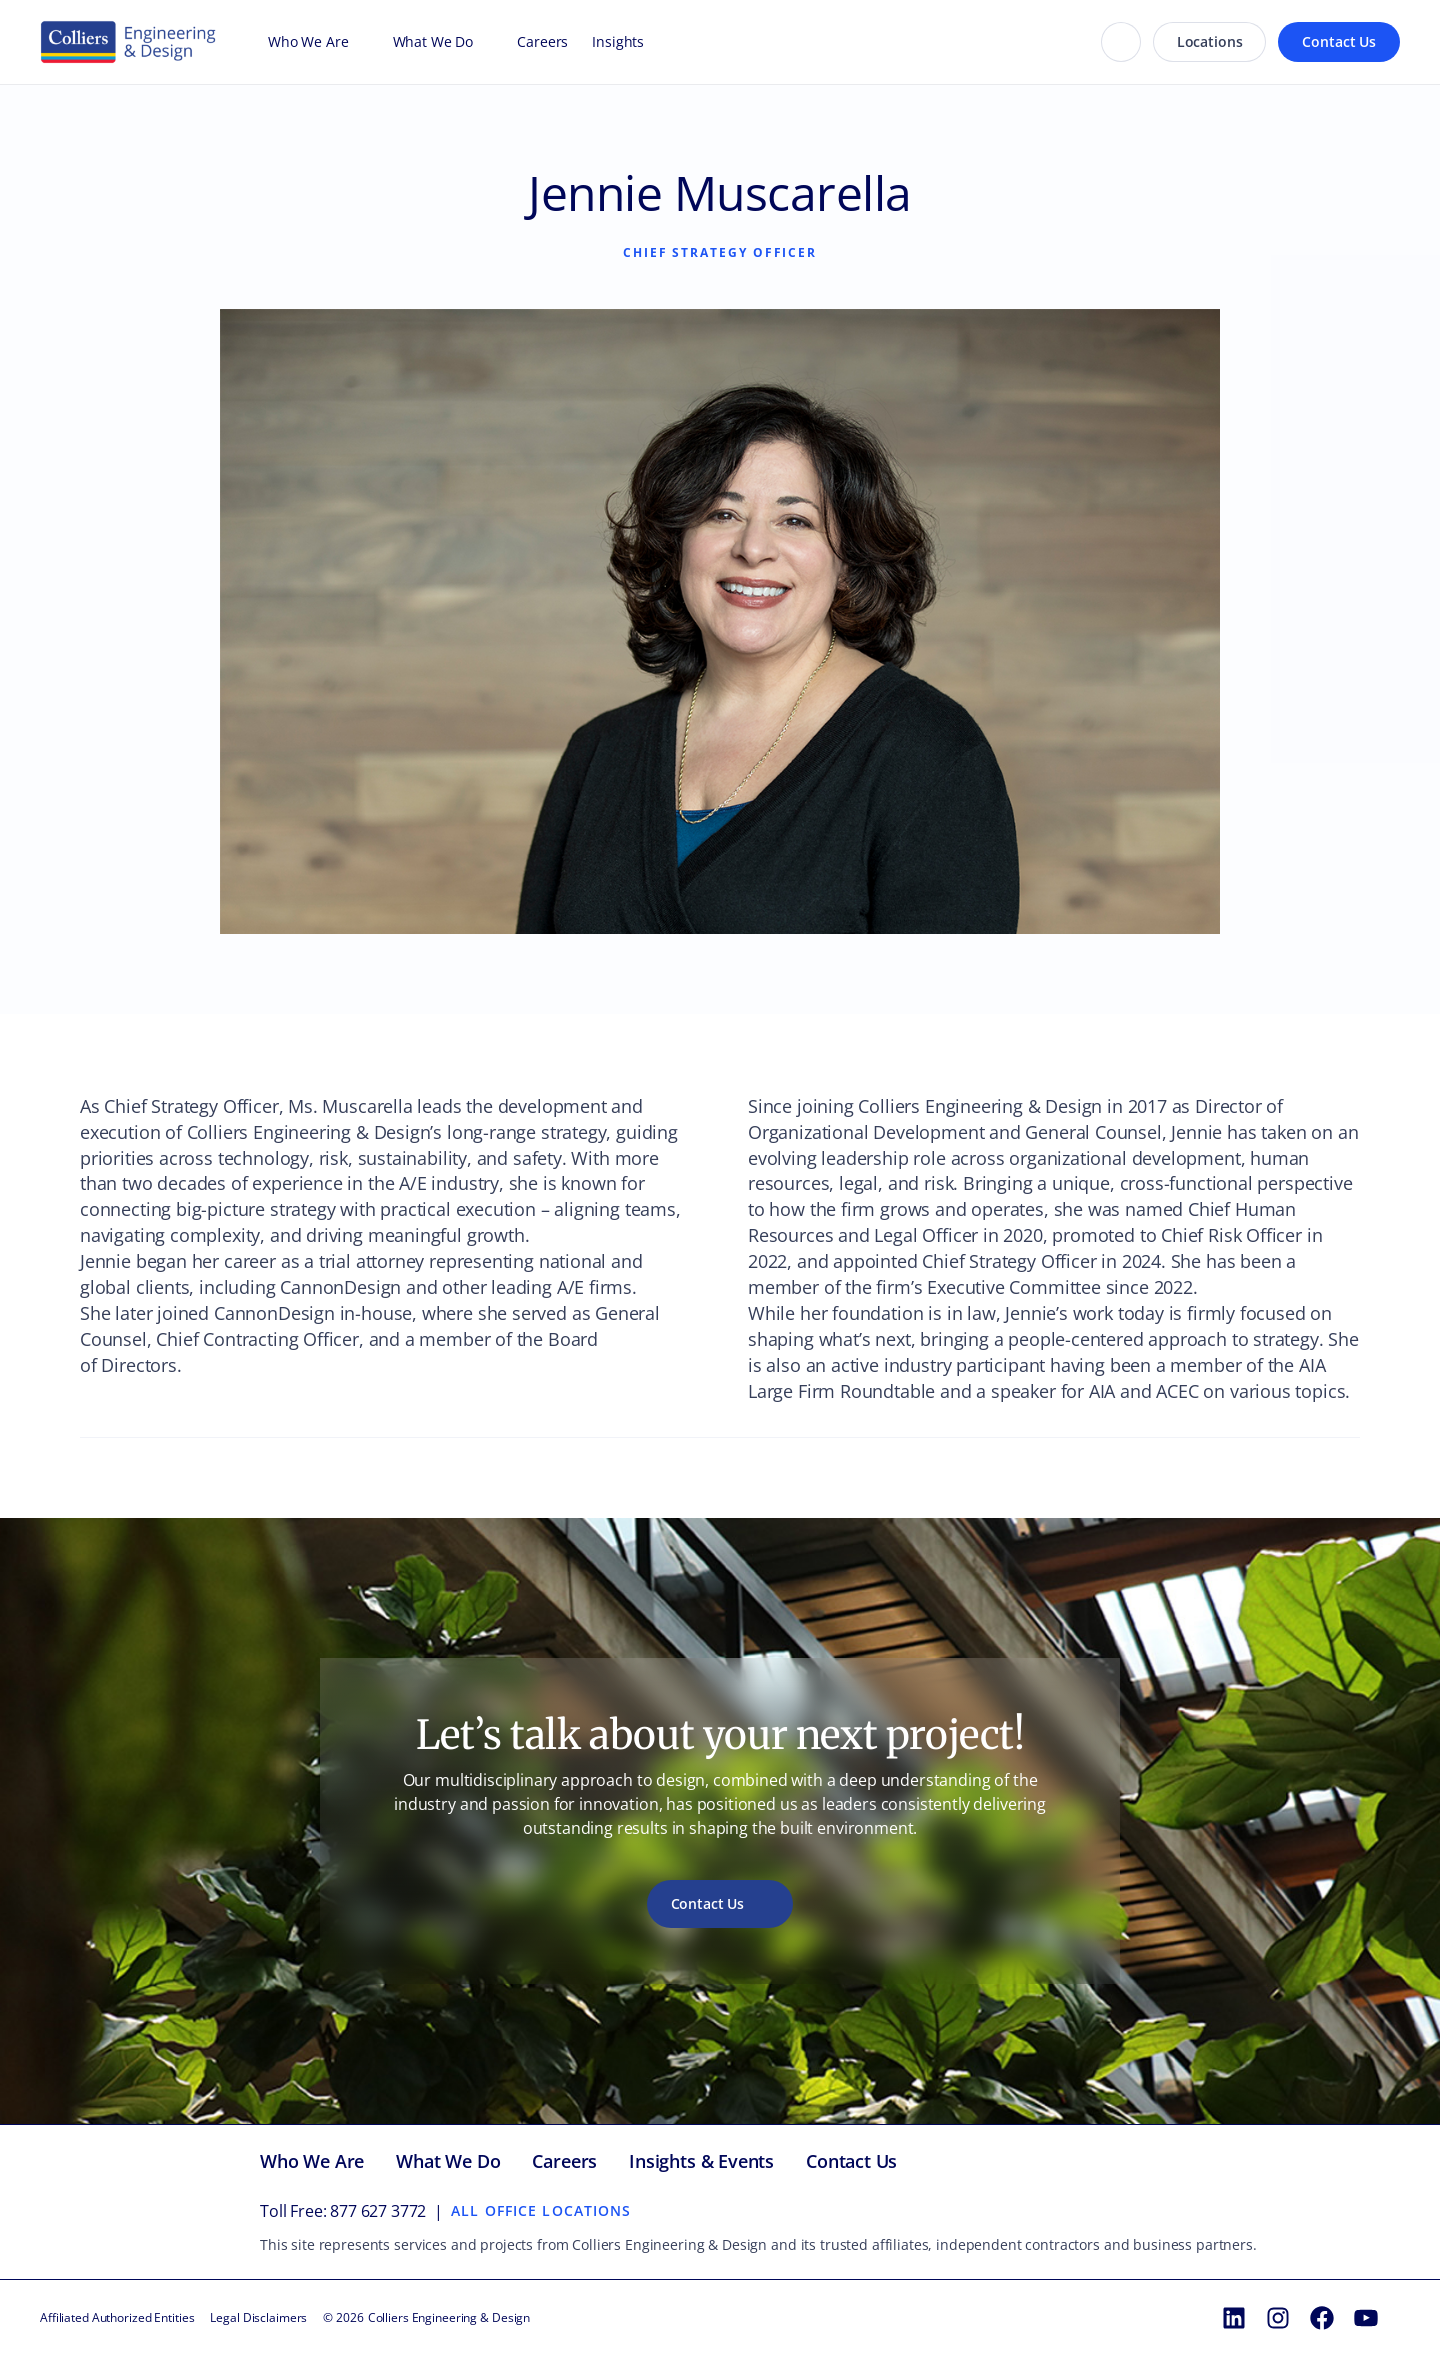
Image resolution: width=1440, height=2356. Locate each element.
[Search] (1121, 42)
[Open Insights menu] (654, 42)
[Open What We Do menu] (483, 42)
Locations (1210, 41)
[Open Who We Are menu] (359, 42)
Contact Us (1339, 41)
